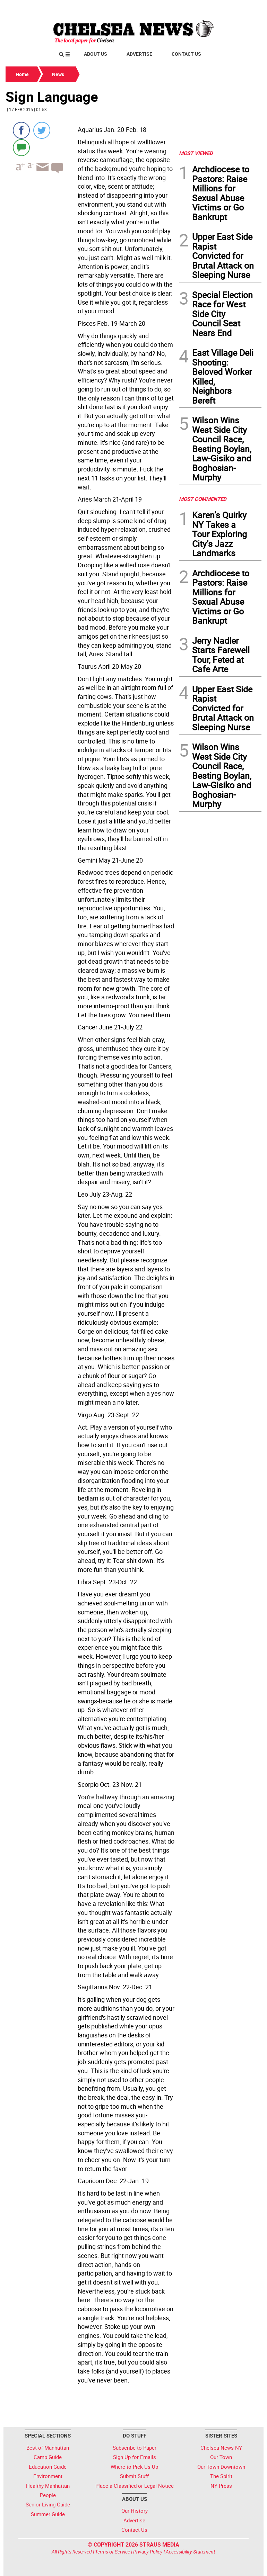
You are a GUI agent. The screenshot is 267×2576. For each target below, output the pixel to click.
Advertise (139, 54)
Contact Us (186, 54)
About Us (95, 54)
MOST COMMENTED (202, 498)
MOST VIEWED (196, 153)
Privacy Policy (148, 2551)
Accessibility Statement (190, 2551)
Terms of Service (112, 2551)
